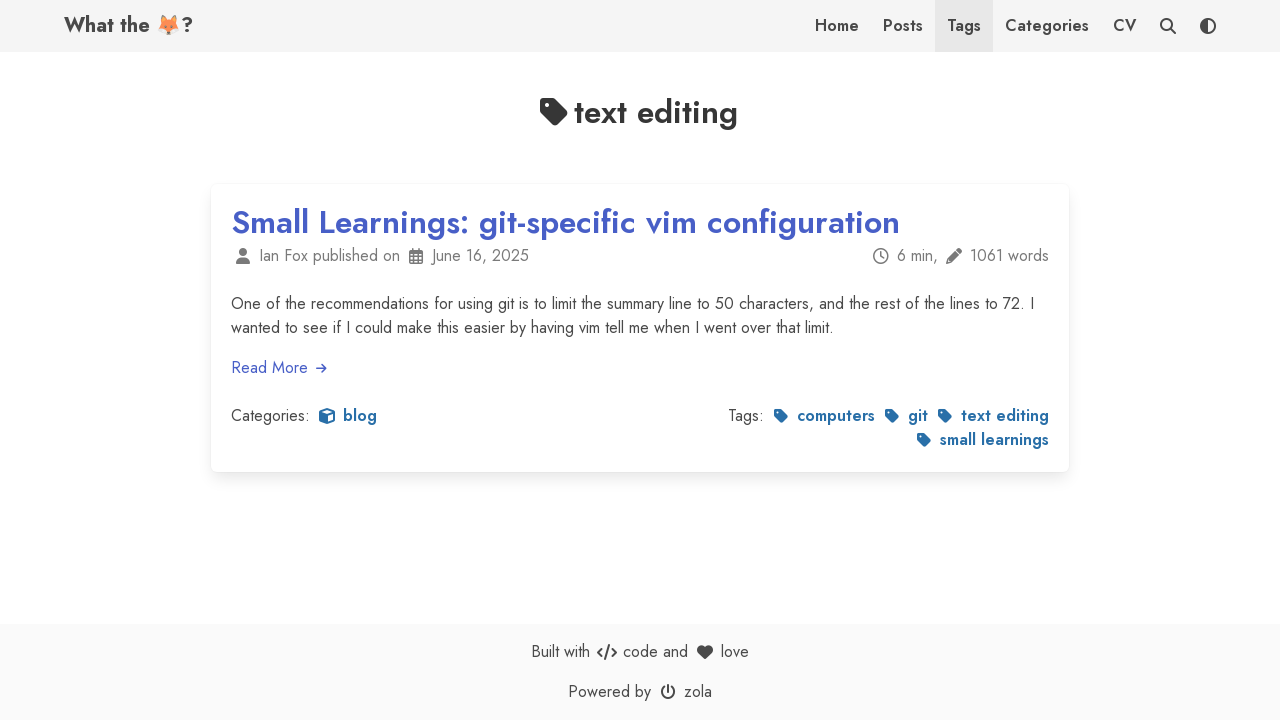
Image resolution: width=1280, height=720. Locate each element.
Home (837, 25)
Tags (964, 25)
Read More (280, 367)
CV (1124, 25)
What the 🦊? (128, 25)
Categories (1047, 25)
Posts (903, 25)
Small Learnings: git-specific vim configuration (565, 222)
